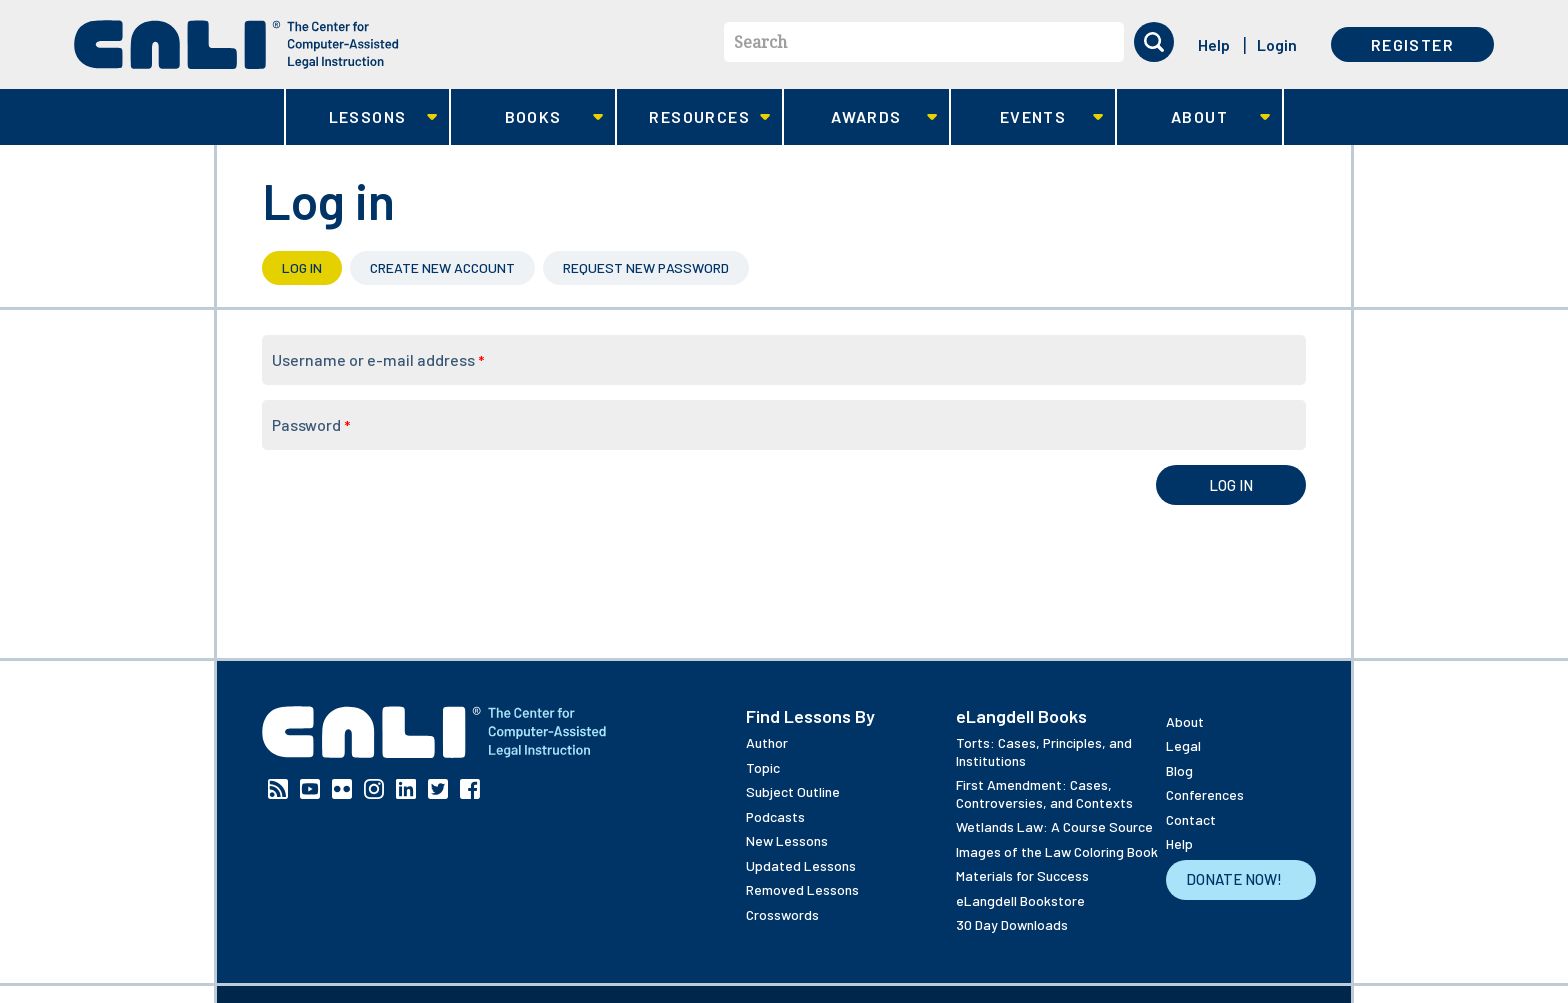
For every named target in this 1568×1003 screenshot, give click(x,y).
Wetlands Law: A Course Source (1054, 826)
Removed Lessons (802, 889)
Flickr (342, 789)
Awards (860, 117)
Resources (693, 117)
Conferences (1205, 794)
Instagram (374, 789)
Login (1277, 44)
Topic (763, 767)
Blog (1179, 770)
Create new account (442, 267)
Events (1027, 117)
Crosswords (782, 914)
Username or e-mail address (378, 359)
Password (311, 424)
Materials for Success (1022, 875)
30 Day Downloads (1012, 924)
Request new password (646, 267)
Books (527, 117)
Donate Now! (1234, 879)
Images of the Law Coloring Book (1057, 851)
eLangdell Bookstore (1020, 900)
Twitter (438, 789)
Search (760, 42)
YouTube (310, 789)
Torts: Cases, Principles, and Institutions (1044, 751)
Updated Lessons (801, 865)
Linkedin (406, 789)
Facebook (470, 789)
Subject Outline (793, 791)
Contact (1191, 819)
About (1193, 117)
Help (1214, 44)
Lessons (361, 117)
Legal (1183, 745)
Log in (312, 267)
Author (767, 742)
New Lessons (787, 840)
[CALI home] (236, 44)
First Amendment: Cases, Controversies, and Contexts (1044, 793)
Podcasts (775, 816)
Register (1412, 44)
